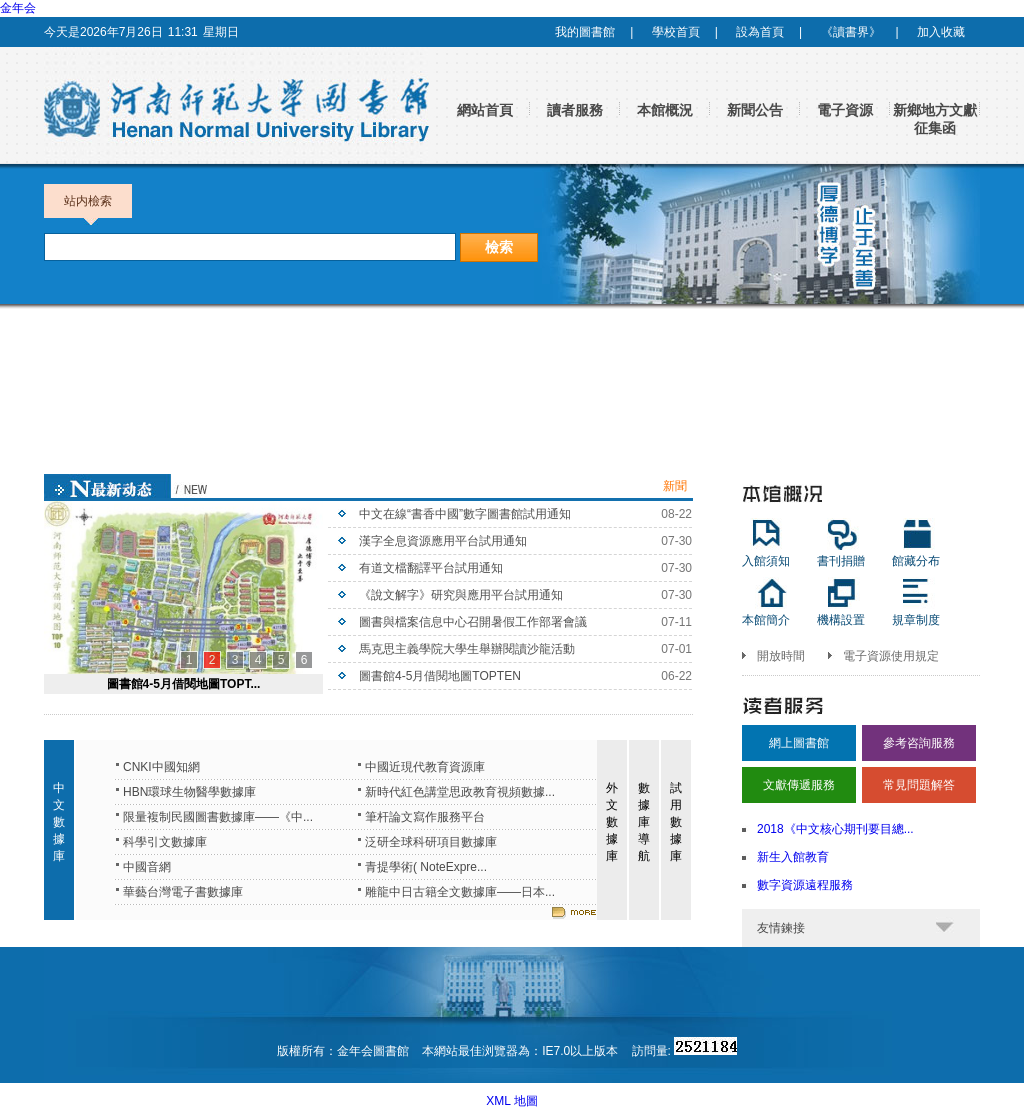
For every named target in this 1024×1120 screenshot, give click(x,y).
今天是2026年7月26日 (103, 32)
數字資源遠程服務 (805, 885)
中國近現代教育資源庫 (425, 767)
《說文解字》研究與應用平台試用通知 (461, 595)
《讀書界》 (851, 32)
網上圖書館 (799, 743)
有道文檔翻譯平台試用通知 (431, 568)
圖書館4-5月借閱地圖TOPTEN (440, 676)
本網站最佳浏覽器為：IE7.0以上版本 (521, 1051)
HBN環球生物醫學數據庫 (189, 792)
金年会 (18, 8)
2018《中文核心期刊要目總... (835, 829)
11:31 (183, 32)
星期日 (221, 32)
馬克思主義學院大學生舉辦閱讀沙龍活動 (467, 649)
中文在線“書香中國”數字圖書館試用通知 (465, 514)
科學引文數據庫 (165, 842)
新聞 (675, 486)
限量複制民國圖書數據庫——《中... (218, 817)
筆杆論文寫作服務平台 (425, 817)
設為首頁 (760, 32)
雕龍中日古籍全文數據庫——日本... (460, 892)
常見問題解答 (919, 785)
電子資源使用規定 (891, 656)
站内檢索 (88, 206)
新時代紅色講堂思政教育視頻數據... (460, 792)
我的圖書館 (585, 32)
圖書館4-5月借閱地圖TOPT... (184, 684)
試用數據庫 (676, 822)
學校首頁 (676, 32)
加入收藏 (941, 32)
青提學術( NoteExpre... (426, 867)
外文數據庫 (612, 822)
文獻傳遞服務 (799, 785)
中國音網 (147, 867)
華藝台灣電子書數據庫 (183, 892)
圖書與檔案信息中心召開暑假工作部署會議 (473, 622)
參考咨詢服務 (919, 743)
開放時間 (781, 656)
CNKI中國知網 (161, 767)
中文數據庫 (59, 822)
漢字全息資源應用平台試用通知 (443, 541)
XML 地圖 (512, 1101)
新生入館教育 (793, 857)
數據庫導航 (644, 822)
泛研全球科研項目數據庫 (431, 842)
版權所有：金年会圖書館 (343, 1051)
